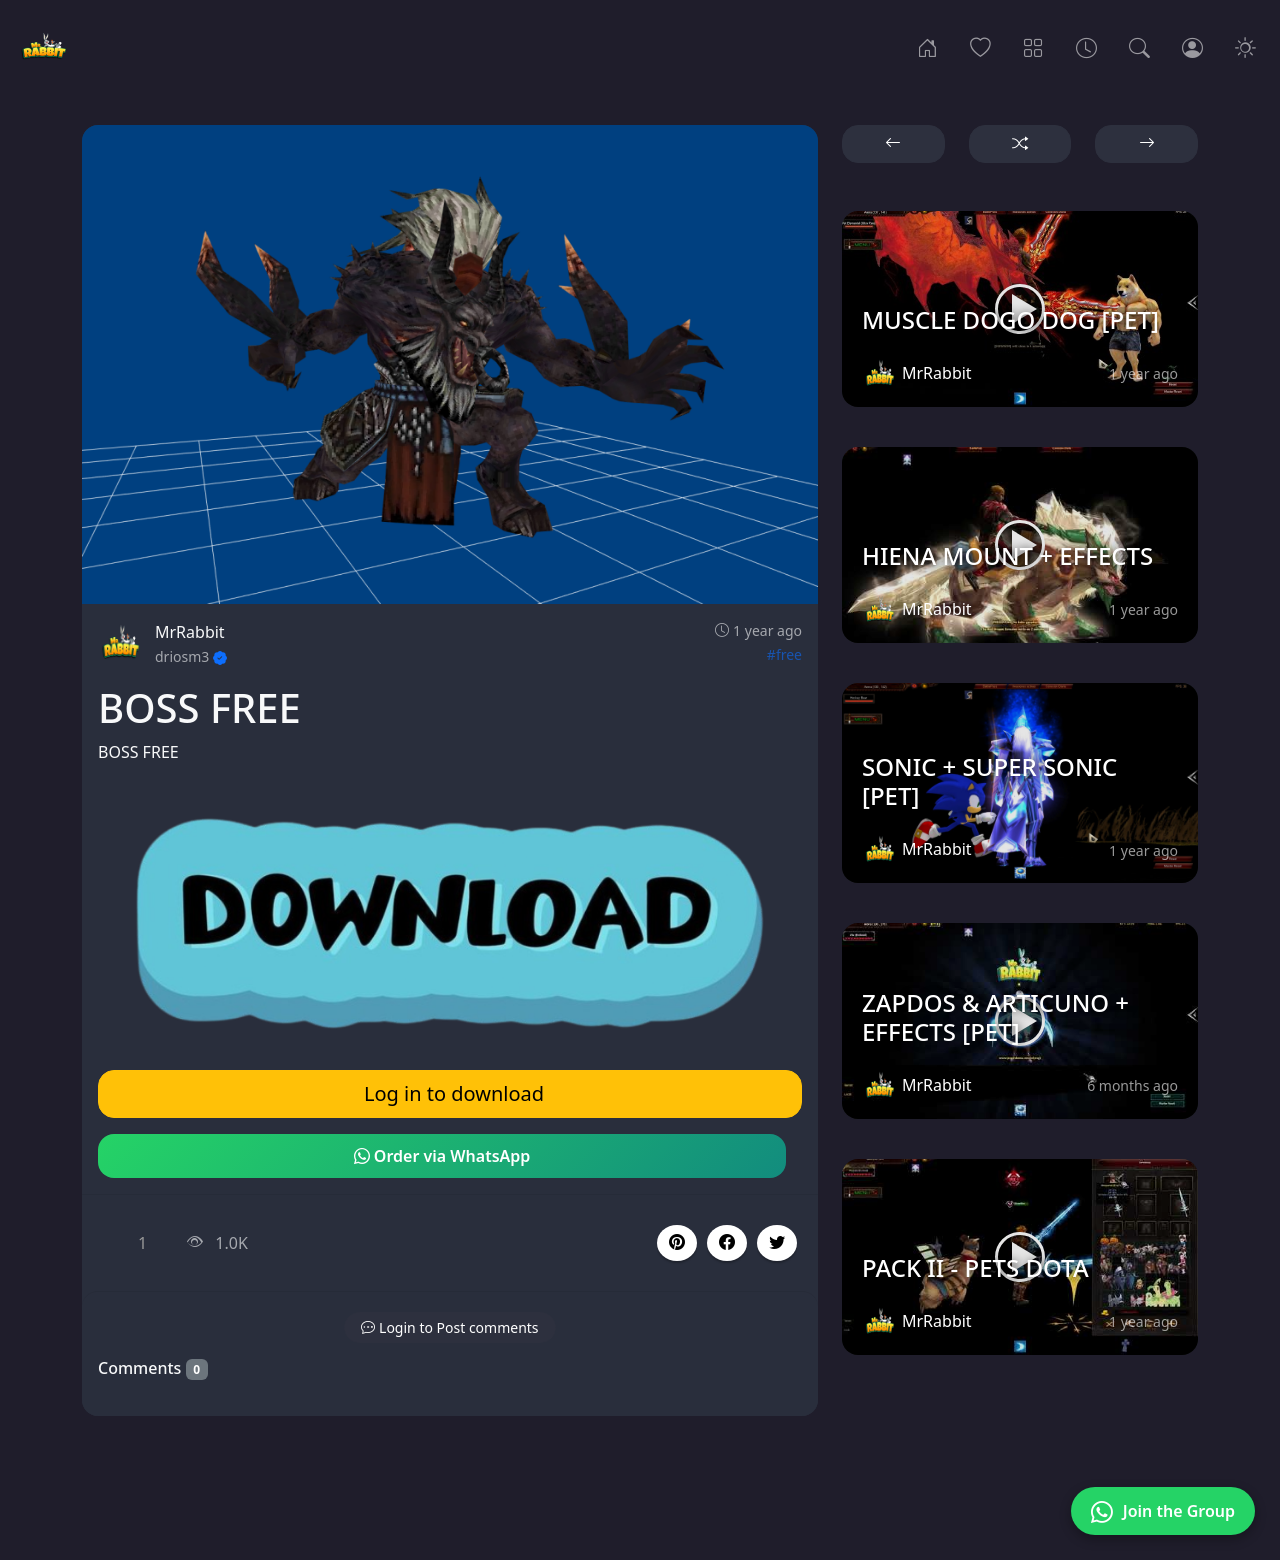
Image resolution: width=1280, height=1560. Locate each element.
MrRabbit (190, 632)
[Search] (1139, 46)
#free (784, 654)
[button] (727, 1243)
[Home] (927, 46)
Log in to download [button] (454, 1093)
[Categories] (1033, 46)
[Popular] (980, 46)
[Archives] (1086, 46)
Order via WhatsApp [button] (442, 1156)
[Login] (1192, 46)
